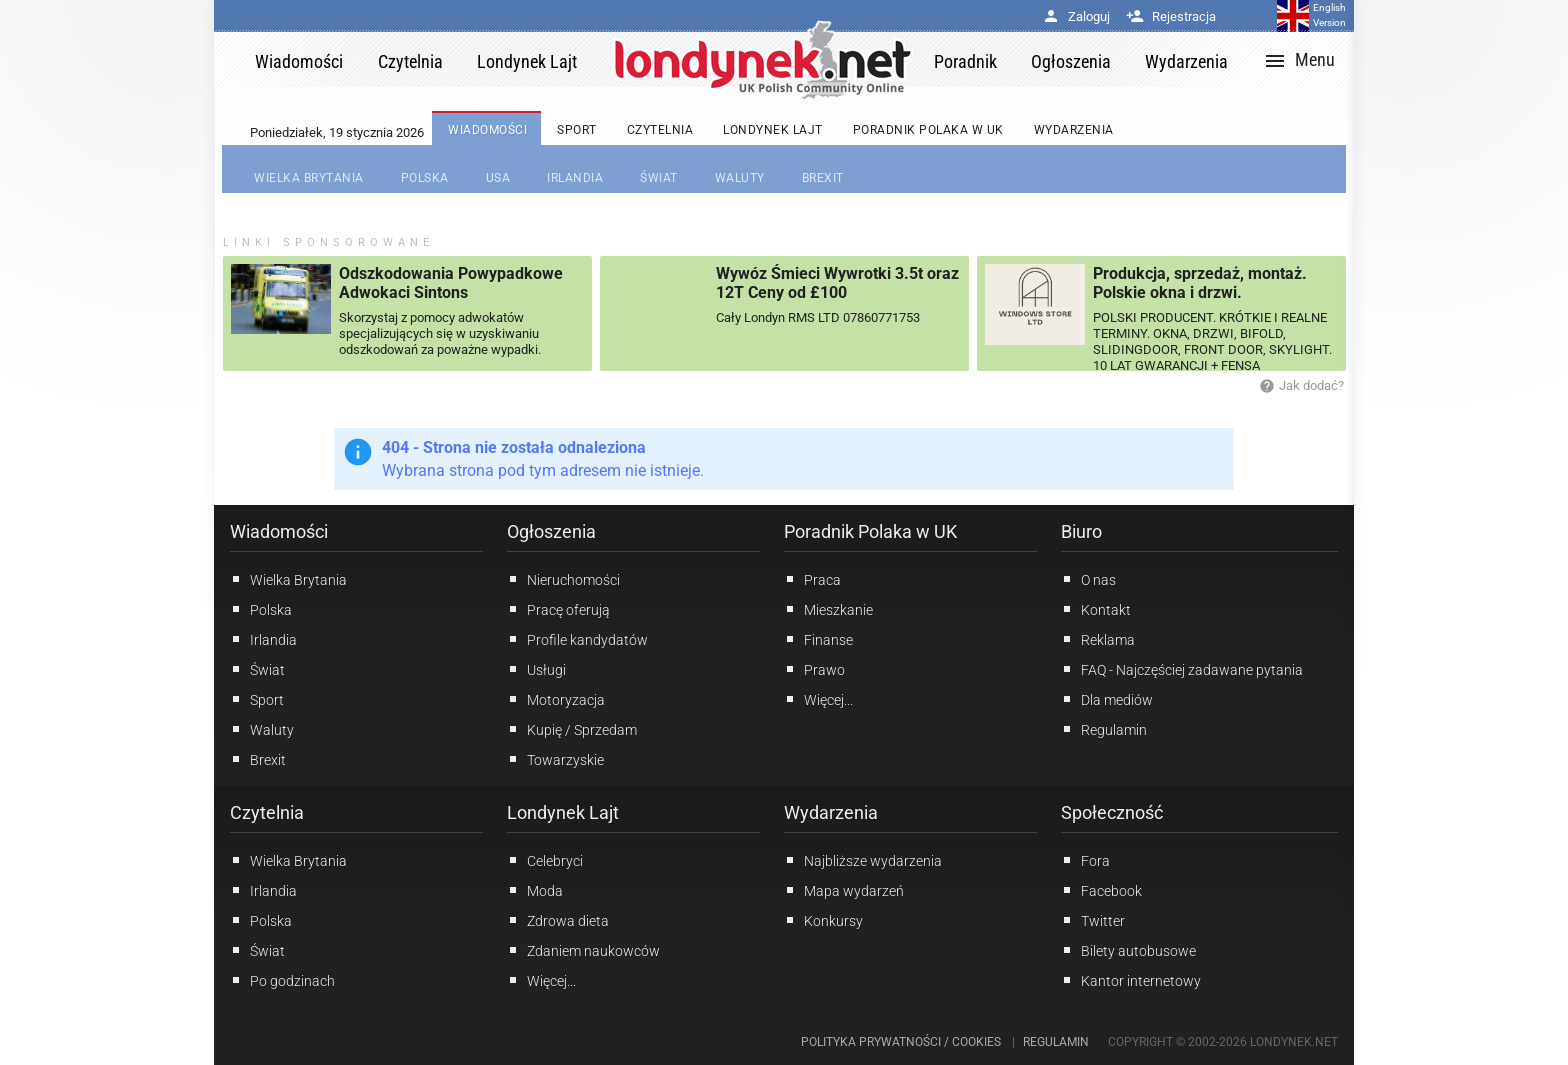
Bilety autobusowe (1128, 950)
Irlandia (263, 639)
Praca (812, 579)
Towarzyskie (555, 759)
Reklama (1098, 639)
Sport (257, 699)
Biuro (1081, 531)
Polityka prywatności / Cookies (901, 1042)
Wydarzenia (831, 812)
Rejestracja (1171, 16)
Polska (261, 609)
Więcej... (541, 980)
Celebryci (545, 860)
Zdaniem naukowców (583, 950)
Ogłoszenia (551, 531)
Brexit (258, 759)
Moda (535, 890)
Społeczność (1112, 812)
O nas (1088, 579)
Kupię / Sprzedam (572, 729)
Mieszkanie (828, 609)
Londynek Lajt (563, 812)
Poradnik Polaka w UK (870, 531)
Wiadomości (279, 531)
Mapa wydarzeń (844, 890)
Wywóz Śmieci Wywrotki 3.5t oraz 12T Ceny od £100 (837, 283)
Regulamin (1104, 729)
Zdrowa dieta (558, 920)
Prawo (814, 669)
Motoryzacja (556, 699)
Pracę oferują (558, 609)
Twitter (1093, 920)
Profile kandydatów (577, 639)
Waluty (262, 729)
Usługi (536, 669)
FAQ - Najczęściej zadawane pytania (1182, 669)
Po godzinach (282, 980)
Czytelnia (267, 812)
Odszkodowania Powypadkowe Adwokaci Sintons (451, 283)
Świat (257, 669)
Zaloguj (1076, 16)
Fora (1085, 860)
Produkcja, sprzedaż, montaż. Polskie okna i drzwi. (1200, 283)
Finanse (818, 639)
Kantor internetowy (1131, 980)
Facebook (1101, 890)
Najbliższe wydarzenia (863, 860)
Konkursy (823, 920)
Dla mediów (1107, 699)
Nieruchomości (563, 579)
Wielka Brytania (288, 579)
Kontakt (1096, 609)
